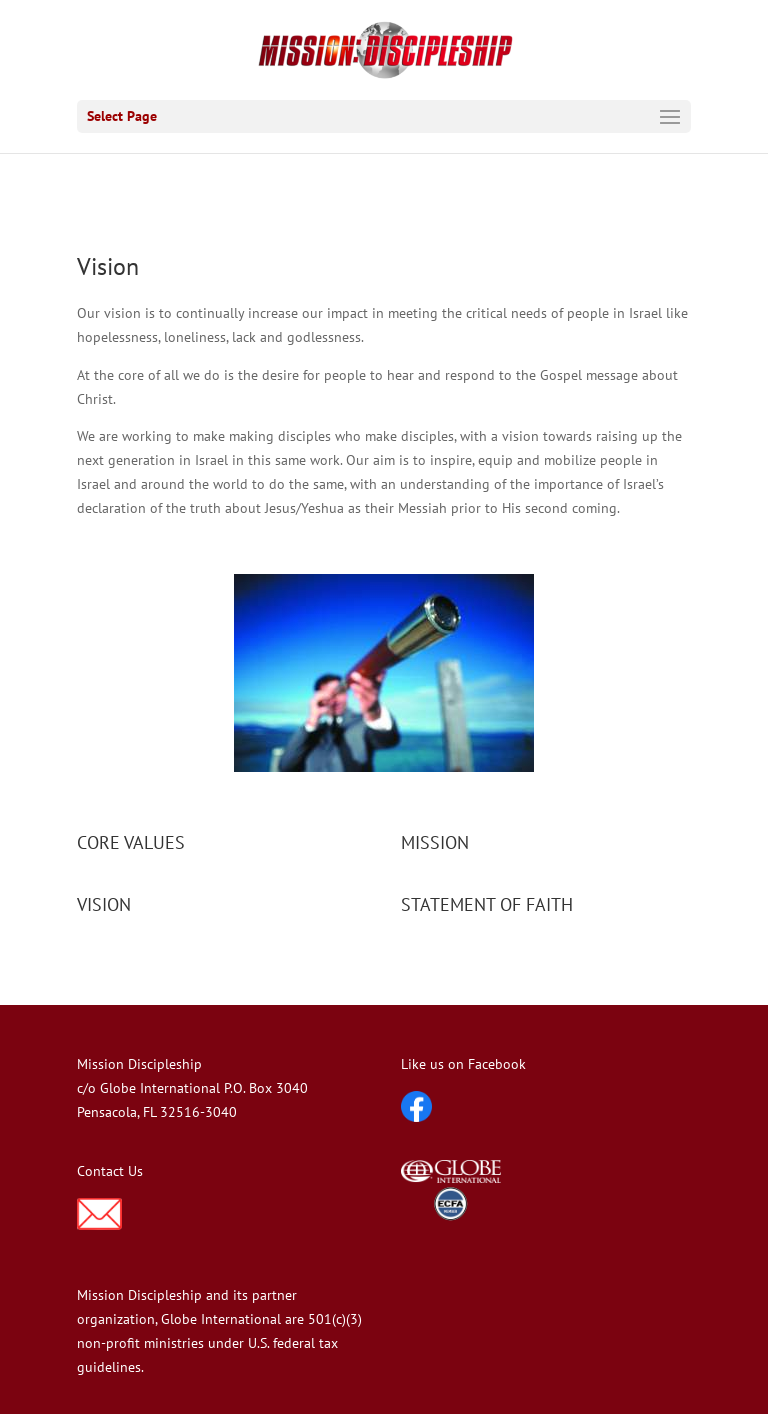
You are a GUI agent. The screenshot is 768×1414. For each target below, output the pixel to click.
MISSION (435, 842)
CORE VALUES (131, 842)
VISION (104, 904)
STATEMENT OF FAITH (487, 904)
